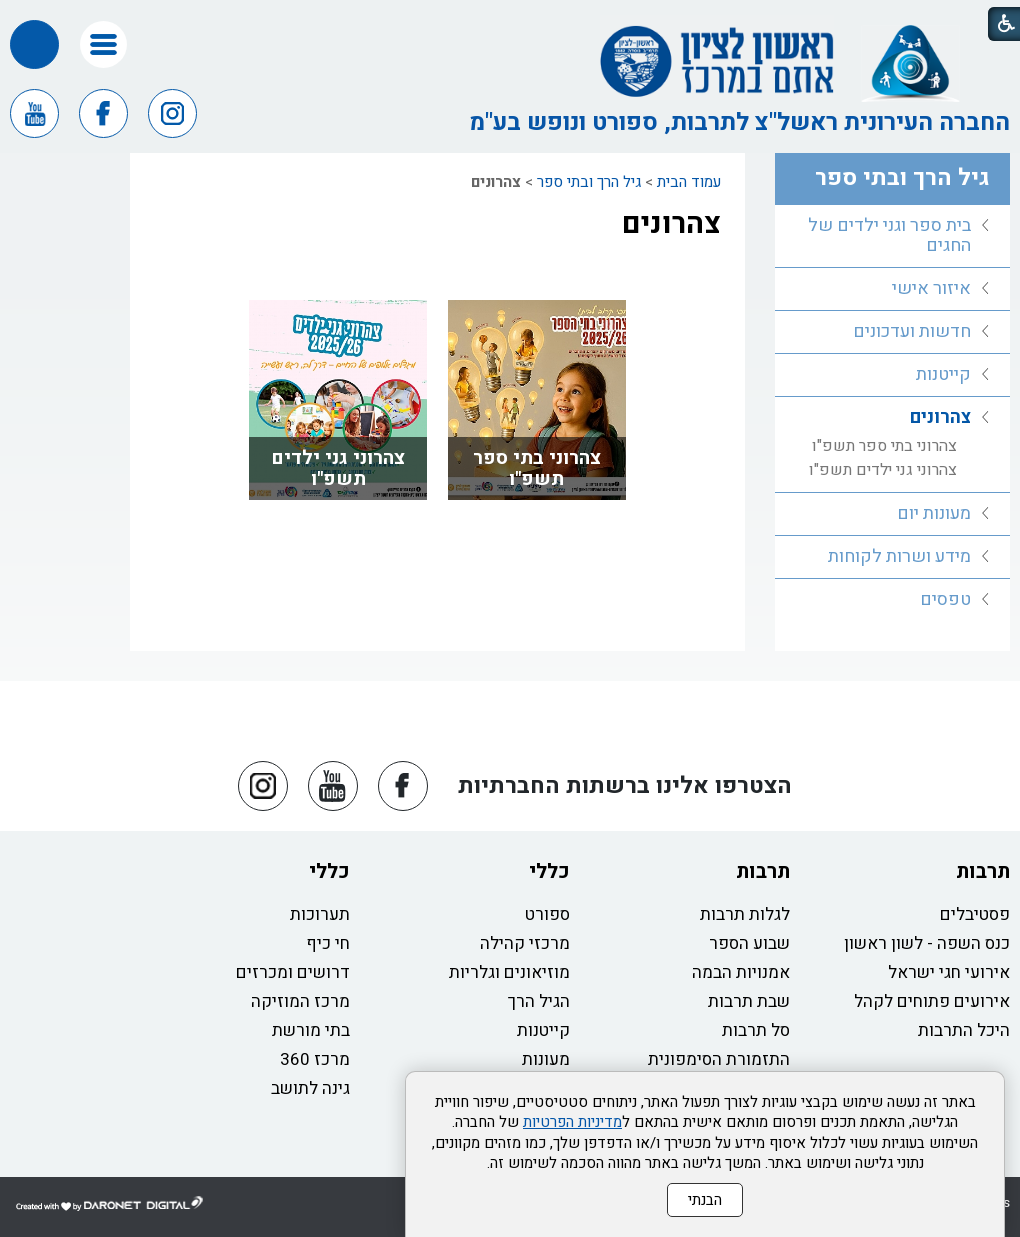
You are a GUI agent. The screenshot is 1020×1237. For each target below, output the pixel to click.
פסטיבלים (975, 914)
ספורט (547, 914)
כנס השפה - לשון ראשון (927, 943)
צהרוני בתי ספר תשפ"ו (537, 468)
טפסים (945, 599)
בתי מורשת (311, 1030)
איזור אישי (931, 288)
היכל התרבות (964, 1030)
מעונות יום (934, 513)
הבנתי (705, 1200)
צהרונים (671, 224)
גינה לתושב (310, 1088)
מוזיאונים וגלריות (509, 972)
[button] (103, 44)
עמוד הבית (689, 182)
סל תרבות (756, 1030)
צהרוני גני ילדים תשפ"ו (338, 468)
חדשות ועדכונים (912, 331)
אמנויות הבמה (741, 972)
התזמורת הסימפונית (719, 1059)
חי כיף (328, 943)
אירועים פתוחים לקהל (932, 1001)
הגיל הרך (539, 1001)
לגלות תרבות (745, 914)
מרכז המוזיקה (300, 1001)
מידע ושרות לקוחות (899, 556)
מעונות (546, 1059)
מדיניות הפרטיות (572, 1122)
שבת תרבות (749, 1001)
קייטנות (943, 374)
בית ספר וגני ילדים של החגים (889, 235)
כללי (549, 871)
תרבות (983, 871)
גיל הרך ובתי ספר (589, 182)
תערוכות (320, 914)
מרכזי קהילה (525, 943)
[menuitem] (892, 236)
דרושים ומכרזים (293, 972)
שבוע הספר (749, 943)
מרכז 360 (315, 1059)
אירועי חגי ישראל (949, 972)
